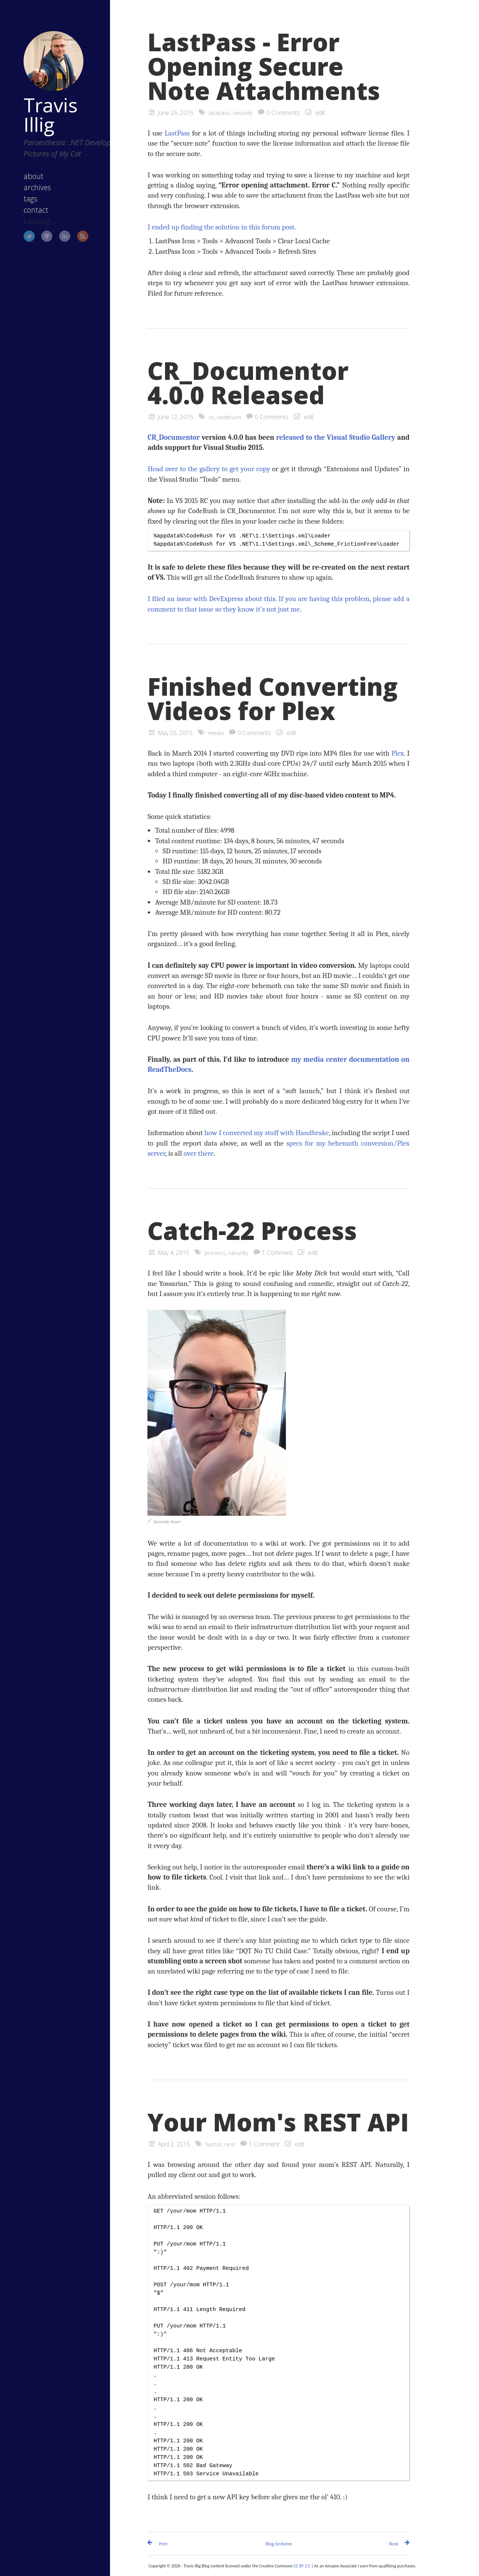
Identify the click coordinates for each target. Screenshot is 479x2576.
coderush (229, 417)
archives (26, 185)
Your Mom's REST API (278, 2122)
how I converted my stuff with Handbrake (266, 1132)
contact (25, 207)
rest (231, 2144)
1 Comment (278, 1253)
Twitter (18, 234)
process (215, 1253)
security (243, 113)
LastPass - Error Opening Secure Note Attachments (263, 66)
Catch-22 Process (252, 1230)
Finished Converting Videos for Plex (272, 698)
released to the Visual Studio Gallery (336, 437)
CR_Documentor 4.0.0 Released (247, 382)
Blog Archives (278, 2543)
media (216, 733)
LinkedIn (54, 234)
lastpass (219, 113)
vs (211, 417)
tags (20, 196)
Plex (397, 753)
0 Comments (284, 113)
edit (321, 113)
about (23, 174)
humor (214, 2144)
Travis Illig (40, 101)
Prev (163, 2543)
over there (199, 1153)
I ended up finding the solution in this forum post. (221, 227)
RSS (72, 234)
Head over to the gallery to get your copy (208, 468)
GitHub (36, 234)
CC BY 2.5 (302, 2566)
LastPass (177, 133)
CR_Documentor (173, 437)
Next (393, 2543)
